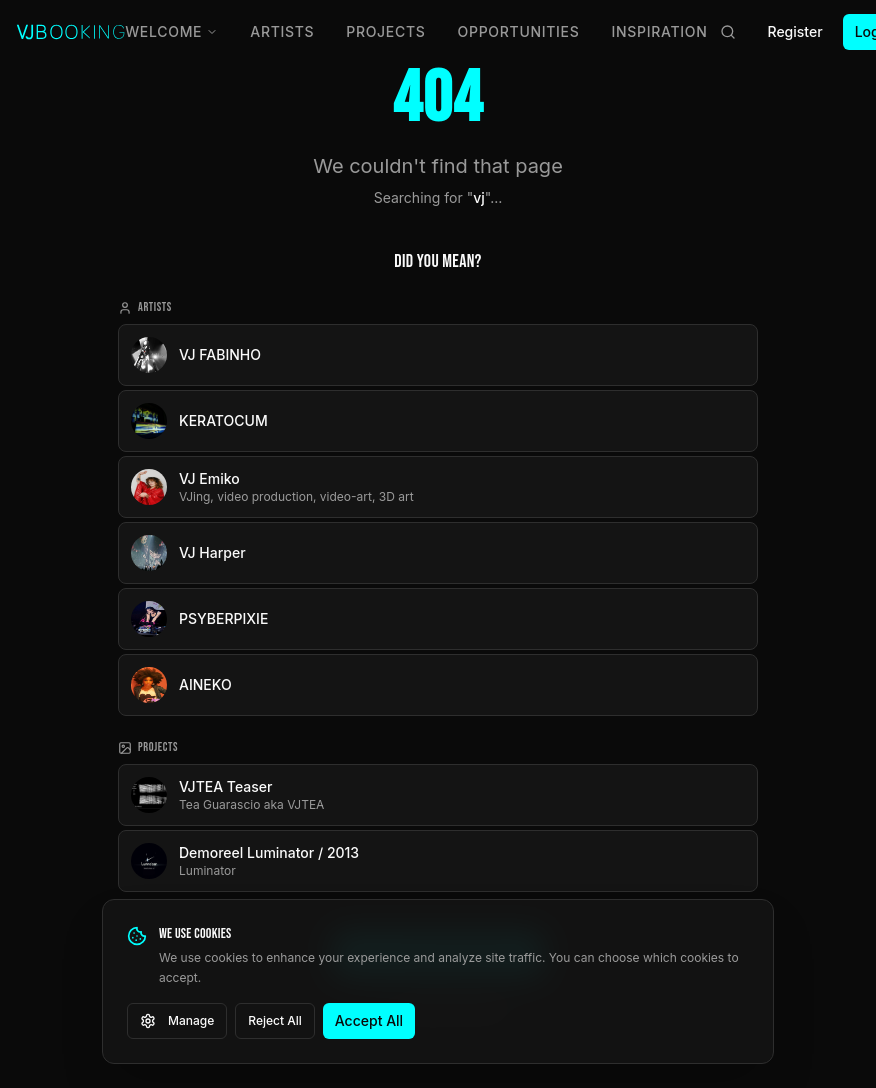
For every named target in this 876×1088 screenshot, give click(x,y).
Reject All (275, 1020)
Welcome (171, 31)
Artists (282, 31)
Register (795, 31)
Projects (385, 31)
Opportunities (519, 31)
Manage (177, 1021)
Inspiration (660, 31)
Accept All (369, 1020)
